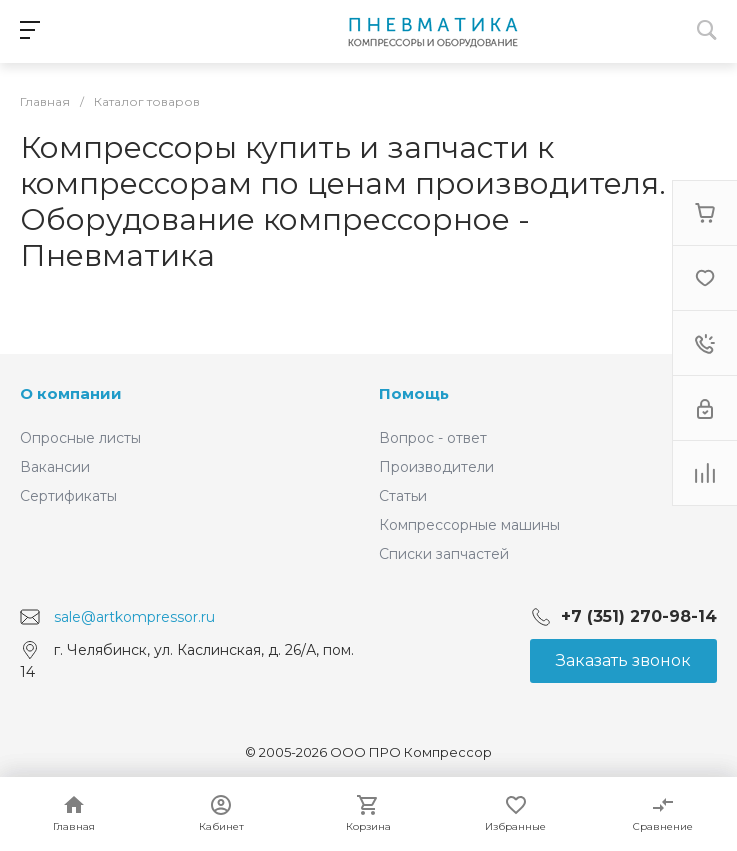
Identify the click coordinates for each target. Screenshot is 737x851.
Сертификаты (68, 496)
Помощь (414, 393)
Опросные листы (80, 438)
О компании (71, 393)
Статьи (403, 496)
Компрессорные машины (469, 525)
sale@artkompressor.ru (134, 616)
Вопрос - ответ (433, 438)
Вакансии (55, 467)
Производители (436, 467)
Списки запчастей (444, 554)
